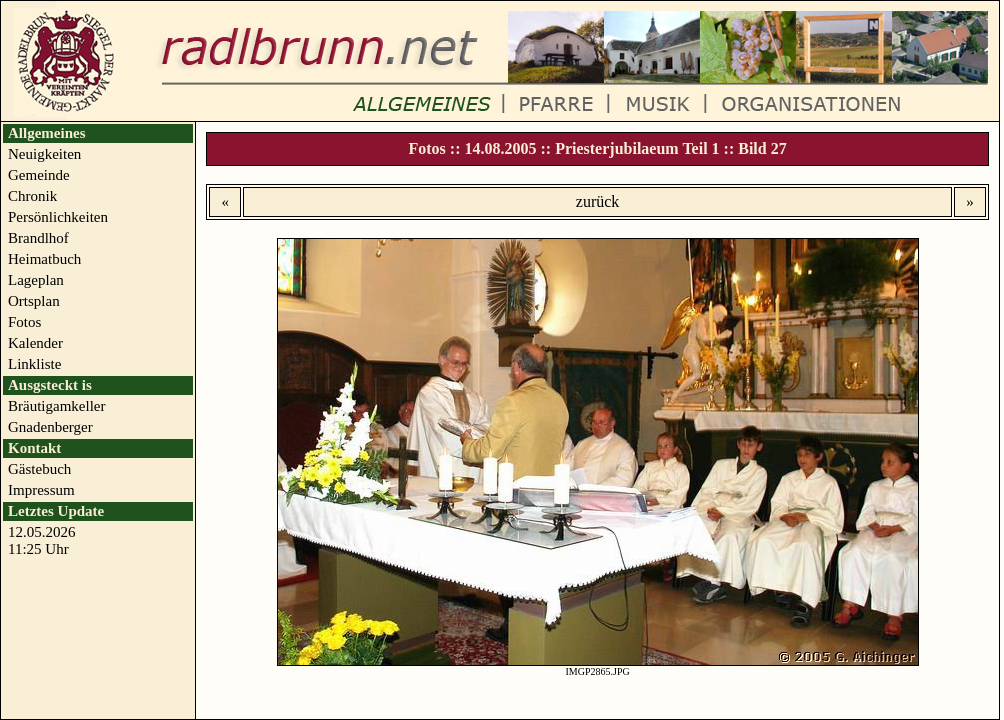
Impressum (41, 490)
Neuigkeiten (44, 154)
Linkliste (34, 364)
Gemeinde (39, 175)
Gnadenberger (50, 427)
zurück (598, 201)
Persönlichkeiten (58, 217)
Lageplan (36, 280)
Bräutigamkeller (56, 406)
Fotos (24, 322)
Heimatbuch (44, 259)
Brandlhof (38, 238)
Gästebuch (39, 469)
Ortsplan (34, 301)
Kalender (35, 343)
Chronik (32, 196)
